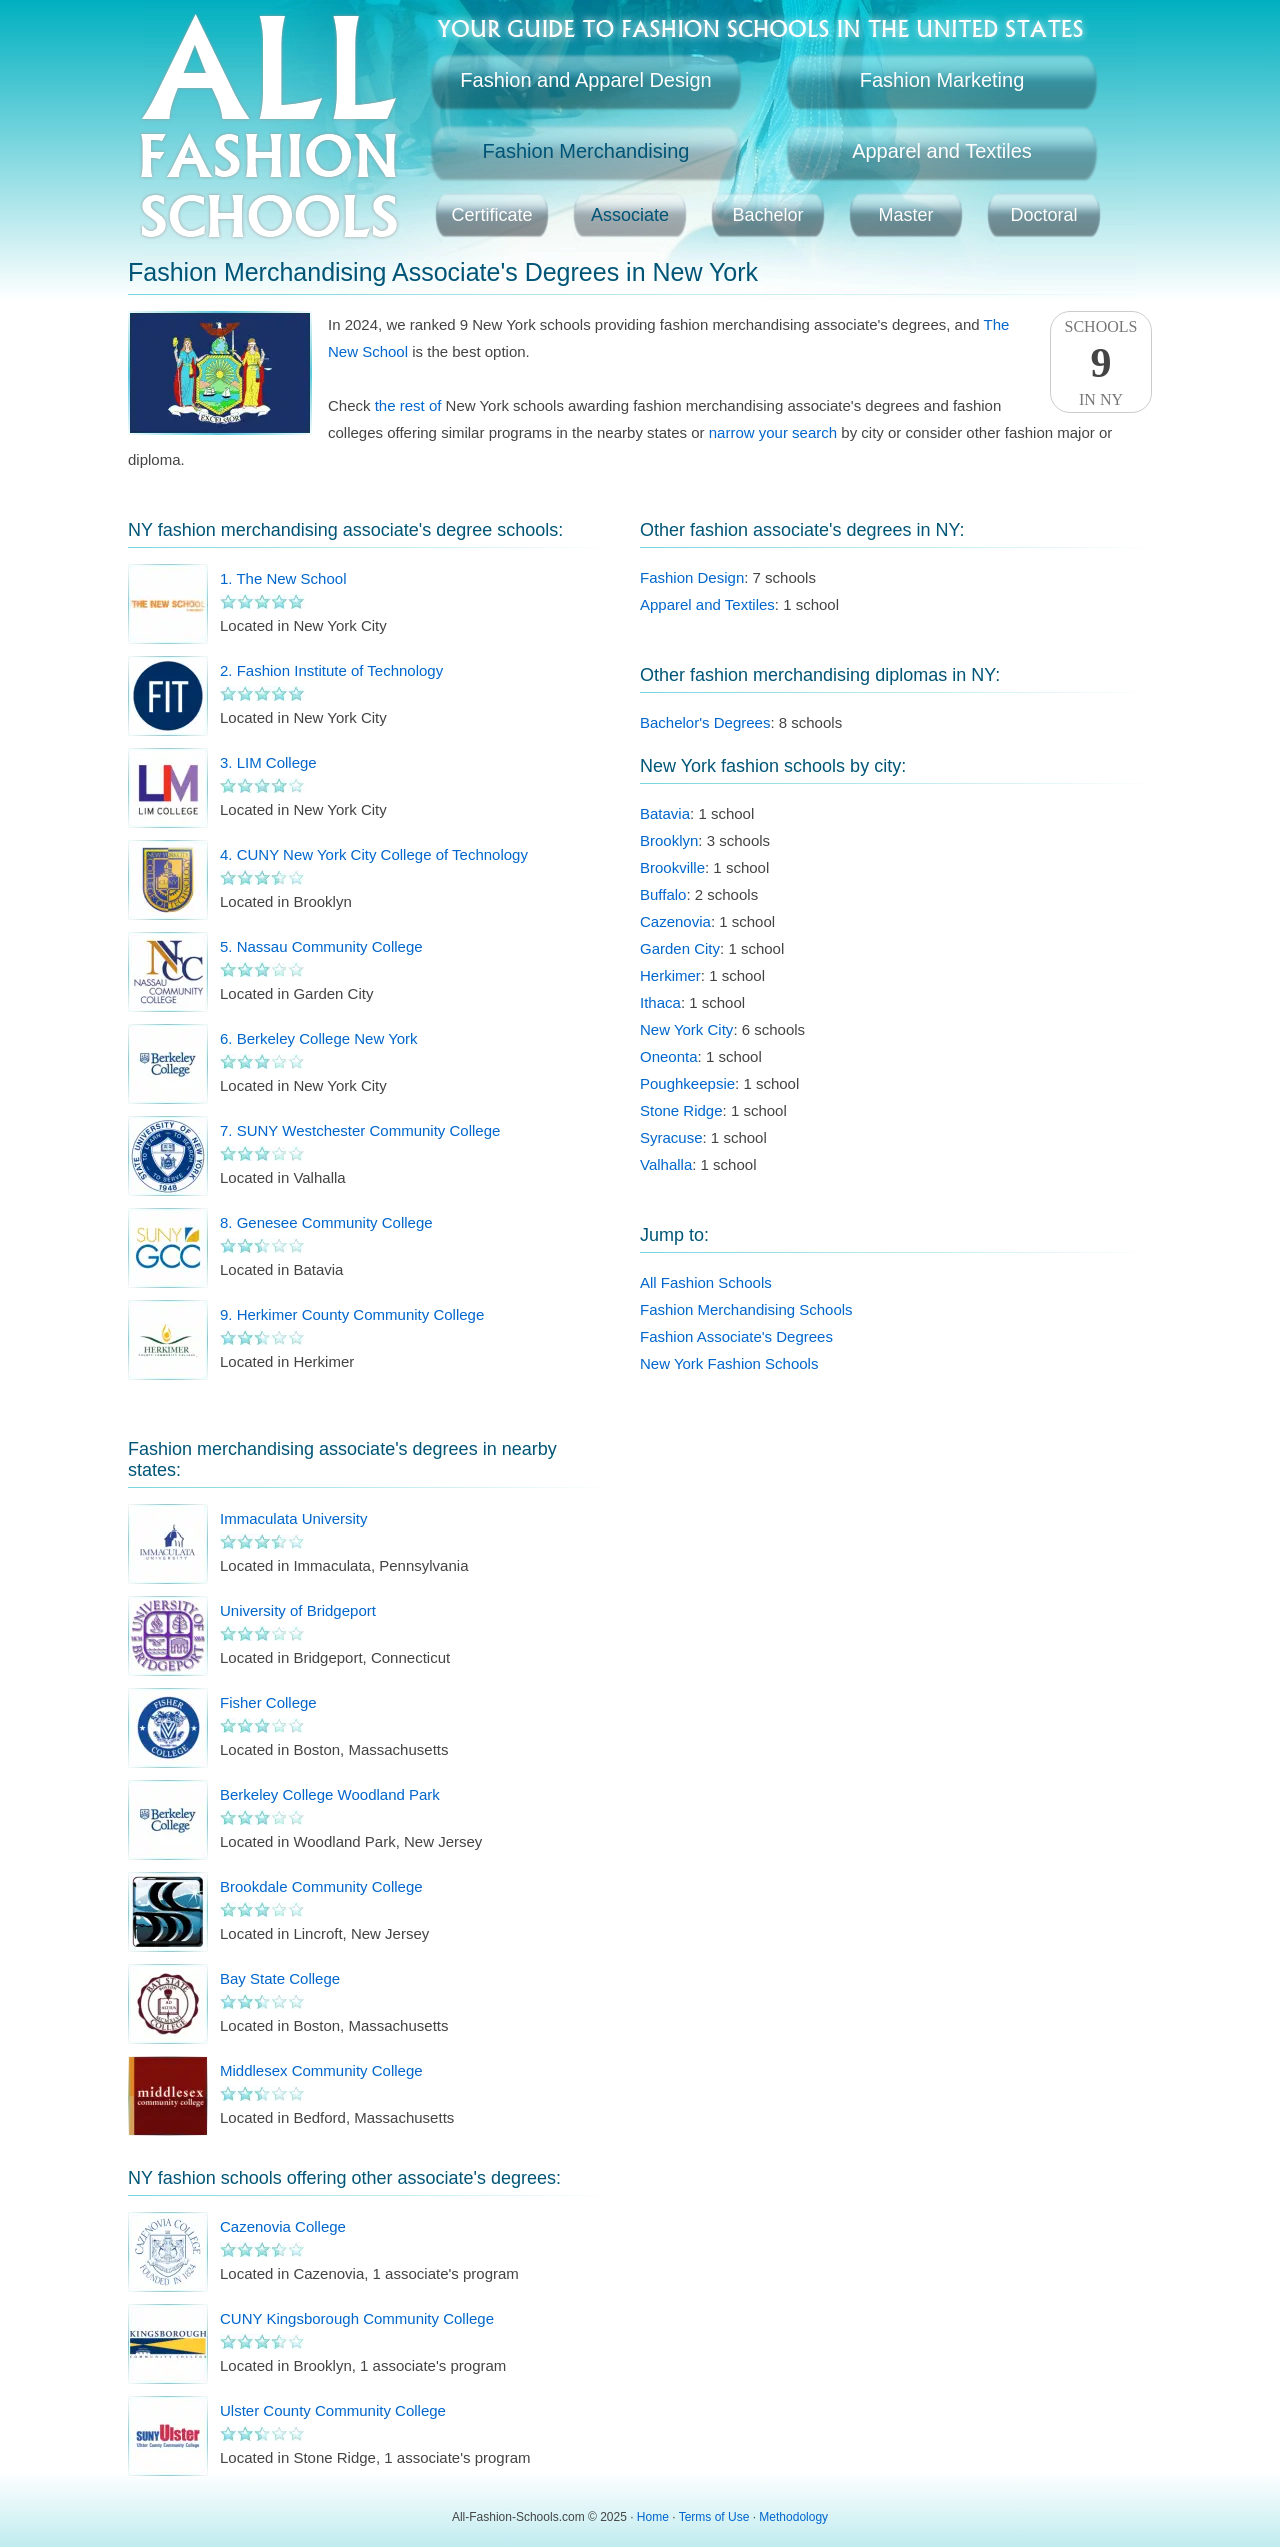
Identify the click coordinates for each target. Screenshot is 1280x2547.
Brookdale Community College (321, 1886)
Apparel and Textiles (942, 151)
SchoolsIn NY (1101, 363)
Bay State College (280, 1978)
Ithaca (660, 1002)
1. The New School (283, 578)
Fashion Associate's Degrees (736, 1336)
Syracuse (671, 1137)
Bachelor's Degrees (705, 722)
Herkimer (670, 975)
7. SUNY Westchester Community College (360, 1130)
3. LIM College (268, 762)
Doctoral (1043, 215)
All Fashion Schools (706, 1282)
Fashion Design (692, 577)
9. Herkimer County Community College (352, 1314)
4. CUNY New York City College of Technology (374, 854)
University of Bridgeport (298, 1610)
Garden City (680, 948)
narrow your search (773, 432)
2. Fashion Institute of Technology (331, 670)
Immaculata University (294, 1518)
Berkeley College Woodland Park (330, 1794)
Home (653, 2517)
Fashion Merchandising (586, 151)
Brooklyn (669, 840)
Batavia (665, 813)
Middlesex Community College (321, 2070)
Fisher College (268, 1702)
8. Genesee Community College (326, 1222)
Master (905, 215)
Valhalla (666, 1164)
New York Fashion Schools (729, 1363)
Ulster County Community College (333, 2410)
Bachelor (767, 215)
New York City (686, 1029)
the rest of (408, 405)
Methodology (793, 2517)
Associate (630, 215)
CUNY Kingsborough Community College (357, 2318)
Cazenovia (675, 921)
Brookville (672, 867)
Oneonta (669, 1056)
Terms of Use (714, 2517)
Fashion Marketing (942, 80)
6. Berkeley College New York (319, 1038)
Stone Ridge (681, 1110)
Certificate (491, 215)
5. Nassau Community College (321, 946)
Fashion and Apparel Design (585, 80)
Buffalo (663, 894)
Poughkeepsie (687, 1083)
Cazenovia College (283, 2226)
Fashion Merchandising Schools (746, 1309)
